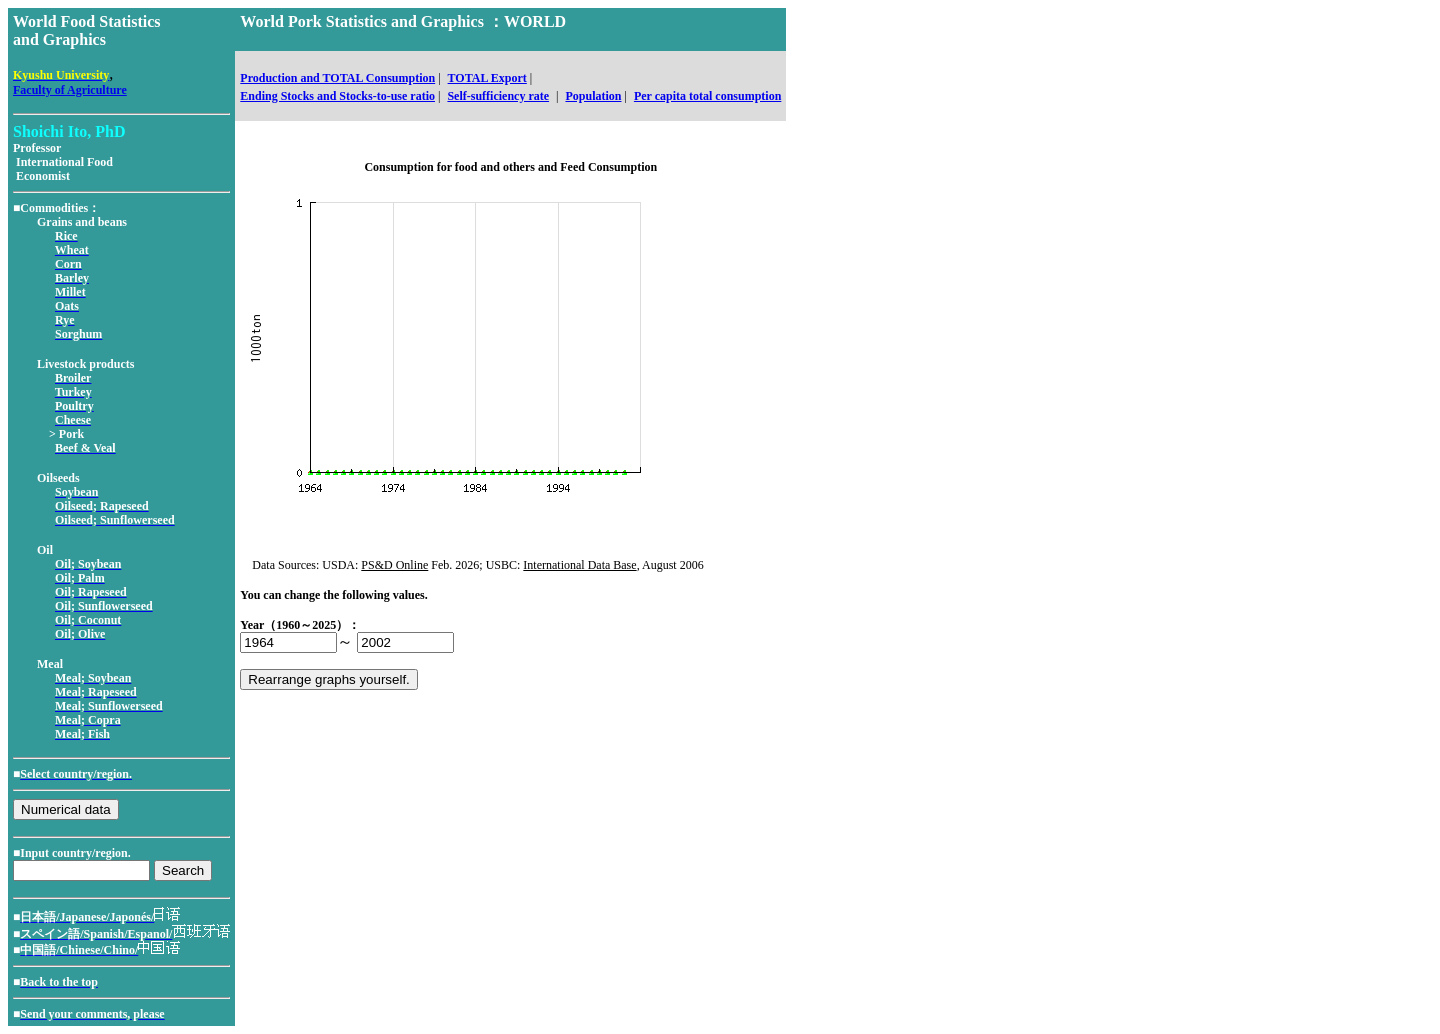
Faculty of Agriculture (70, 90)
